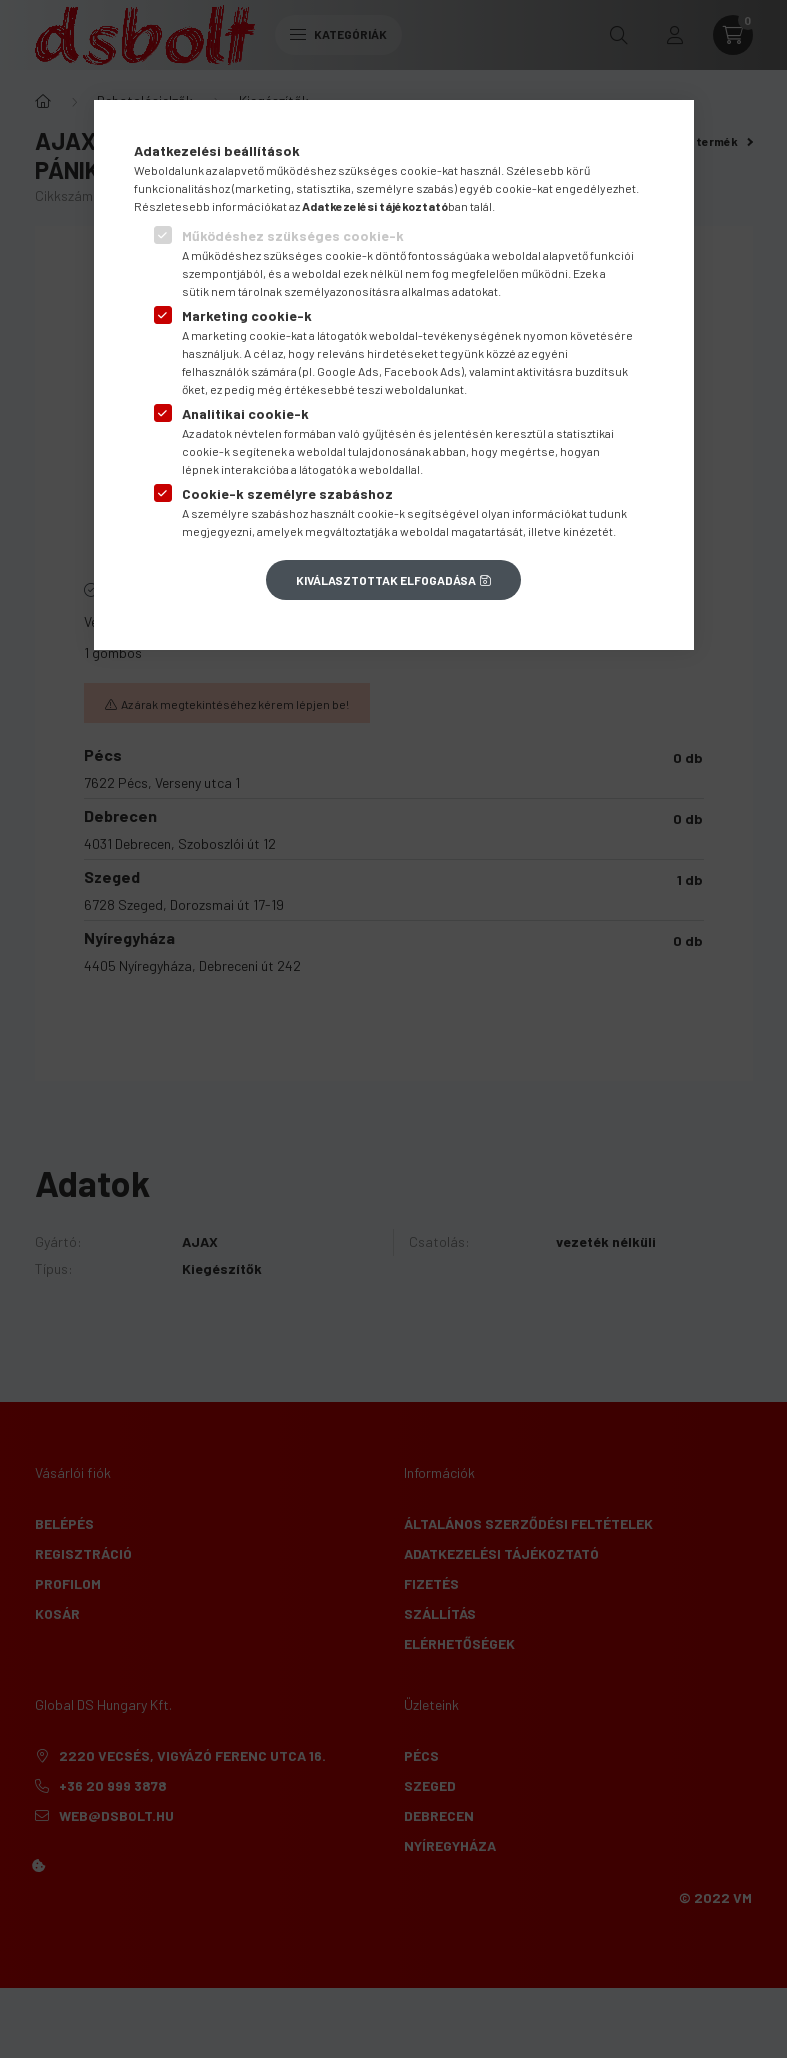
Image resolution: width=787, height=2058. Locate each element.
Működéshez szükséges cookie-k (293, 235)
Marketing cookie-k (247, 315)
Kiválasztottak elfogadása (386, 580)
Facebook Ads (422, 371)
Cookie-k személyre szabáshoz (287, 493)
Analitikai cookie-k (245, 413)
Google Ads (348, 371)
